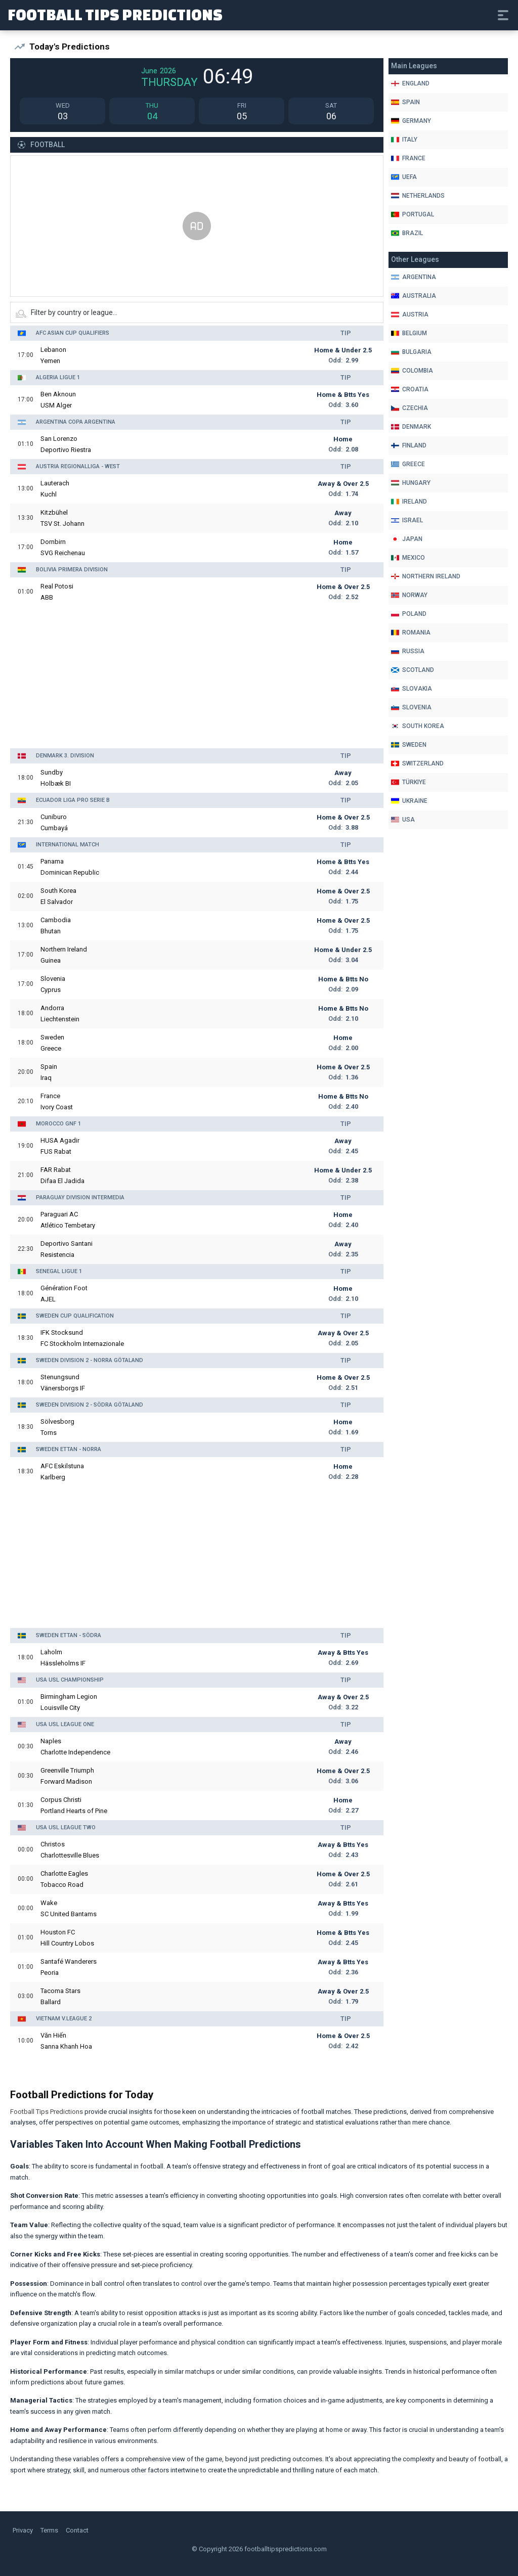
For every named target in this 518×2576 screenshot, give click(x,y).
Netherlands (418, 196)
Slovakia (411, 689)
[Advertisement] (197, 226)
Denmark (411, 427)
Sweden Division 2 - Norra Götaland (89, 1360)
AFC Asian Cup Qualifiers (72, 333)
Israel (407, 520)
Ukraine (409, 801)
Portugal (412, 214)
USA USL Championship (70, 1680)
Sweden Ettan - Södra (68, 1635)
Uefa (404, 177)
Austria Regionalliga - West (78, 466)
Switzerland (417, 763)
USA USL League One (65, 1724)
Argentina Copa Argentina (75, 422)
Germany (411, 121)
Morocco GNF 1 (58, 1123)
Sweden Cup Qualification (75, 1316)
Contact (77, 2530)
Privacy (23, 2530)
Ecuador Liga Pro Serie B (73, 800)
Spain (405, 102)
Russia (407, 651)
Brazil (407, 233)
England (410, 83)
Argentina (413, 277)
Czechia (409, 408)
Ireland (409, 502)
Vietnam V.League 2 (64, 2018)
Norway (409, 595)
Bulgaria (411, 352)
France (408, 158)
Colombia (412, 371)
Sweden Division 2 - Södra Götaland (89, 1405)
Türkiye (408, 782)
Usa (403, 820)
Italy (404, 139)
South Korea (417, 726)
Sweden (408, 745)
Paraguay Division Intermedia (80, 1197)
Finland (408, 445)
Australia (413, 296)
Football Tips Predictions (115, 14)
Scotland (412, 670)
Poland (408, 614)
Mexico (408, 558)
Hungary (410, 483)
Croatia (409, 389)
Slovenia (411, 707)
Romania (410, 632)
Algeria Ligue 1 (58, 377)
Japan (406, 539)
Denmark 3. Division (65, 755)
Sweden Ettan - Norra (68, 1449)
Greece (408, 464)
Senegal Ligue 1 (59, 1271)
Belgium (409, 333)
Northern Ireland (425, 576)
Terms (49, 2530)
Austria (409, 314)
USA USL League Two (66, 1827)
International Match (67, 844)
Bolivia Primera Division (72, 569)
